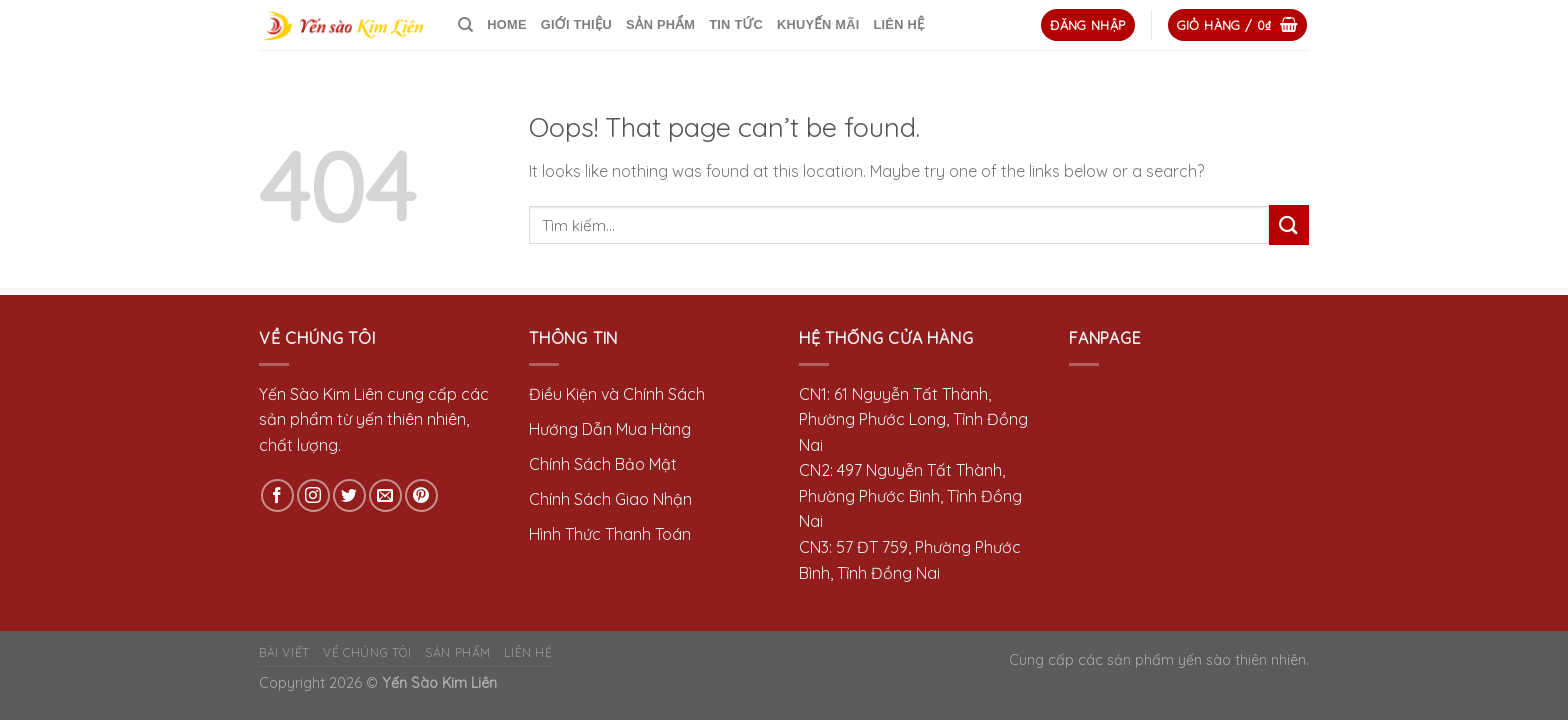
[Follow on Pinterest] (421, 495)
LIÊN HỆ (898, 24)
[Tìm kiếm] (465, 25)
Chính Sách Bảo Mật (603, 464)
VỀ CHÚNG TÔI (367, 652)
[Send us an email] (385, 495)
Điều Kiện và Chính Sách (617, 394)
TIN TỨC (736, 24)
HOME (506, 24)
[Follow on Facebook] (277, 495)
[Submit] (1289, 224)
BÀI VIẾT (284, 652)
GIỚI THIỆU (576, 24)
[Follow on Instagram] (313, 495)
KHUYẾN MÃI (818, 24)
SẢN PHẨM (660, 24)
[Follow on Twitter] (349, 495)
